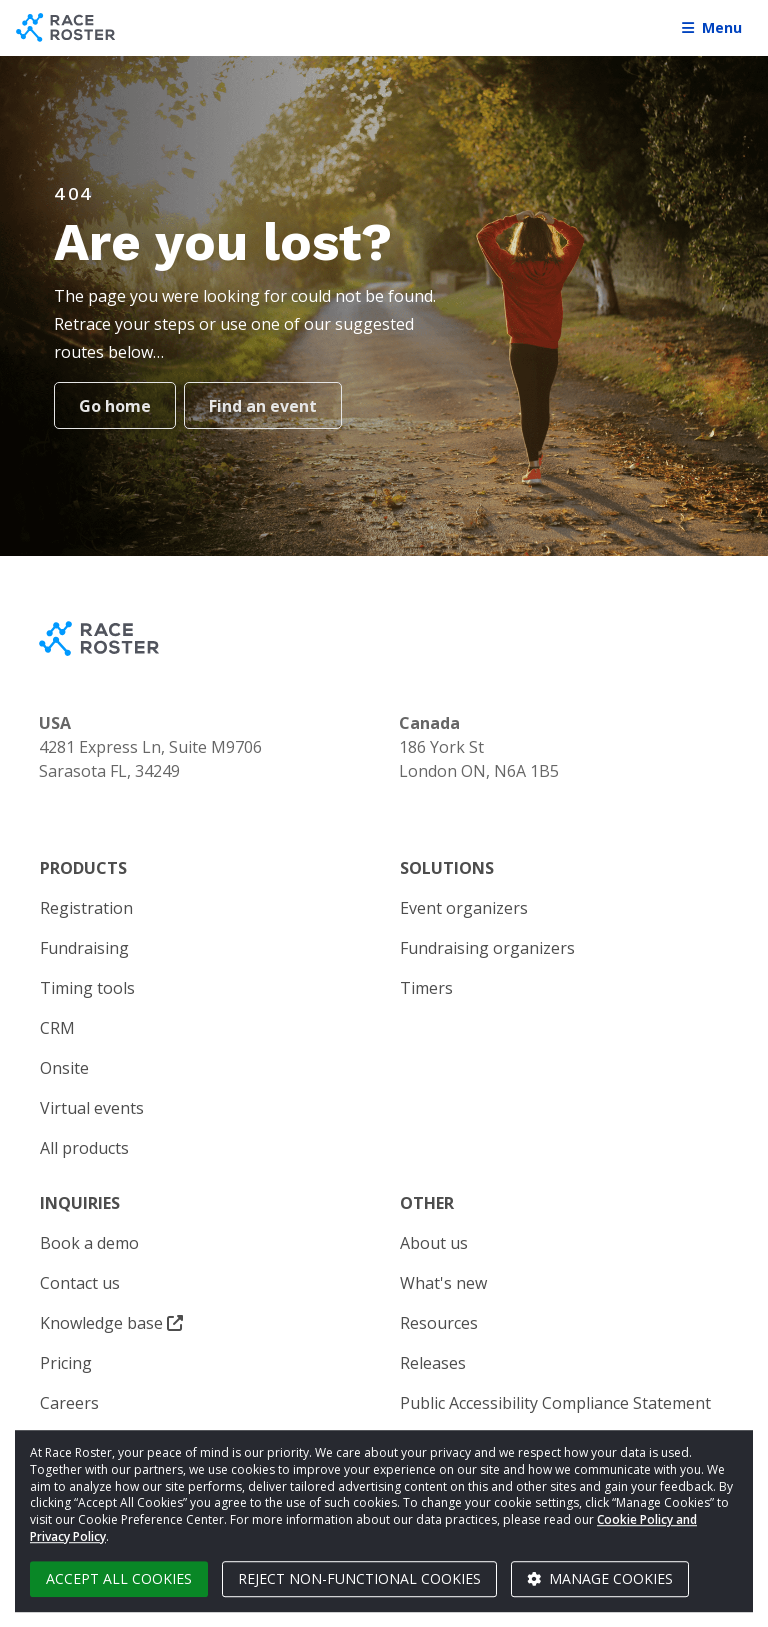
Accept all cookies (119, 1578)
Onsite (64, 1068)
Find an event (263, 406)
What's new (443, 1283)
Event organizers (464, 908)
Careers (69, 1403)
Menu (712, 27)
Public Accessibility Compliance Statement (555, 1403)
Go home (115, 406)
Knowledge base (111, 1323)
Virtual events (92, 1108)
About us (434, 1243)
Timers (426, 988)
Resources (439, 1323)
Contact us (80, 1283)
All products (84, 1148)
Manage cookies (600, 1578)
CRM (57, 1028)
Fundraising (84, 948)
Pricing (66, 1363)
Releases (433, 1363)
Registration (86, 908)
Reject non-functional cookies (359, 1578)
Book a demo (89, 1243)
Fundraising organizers (487, 948)
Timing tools (87, 988)
